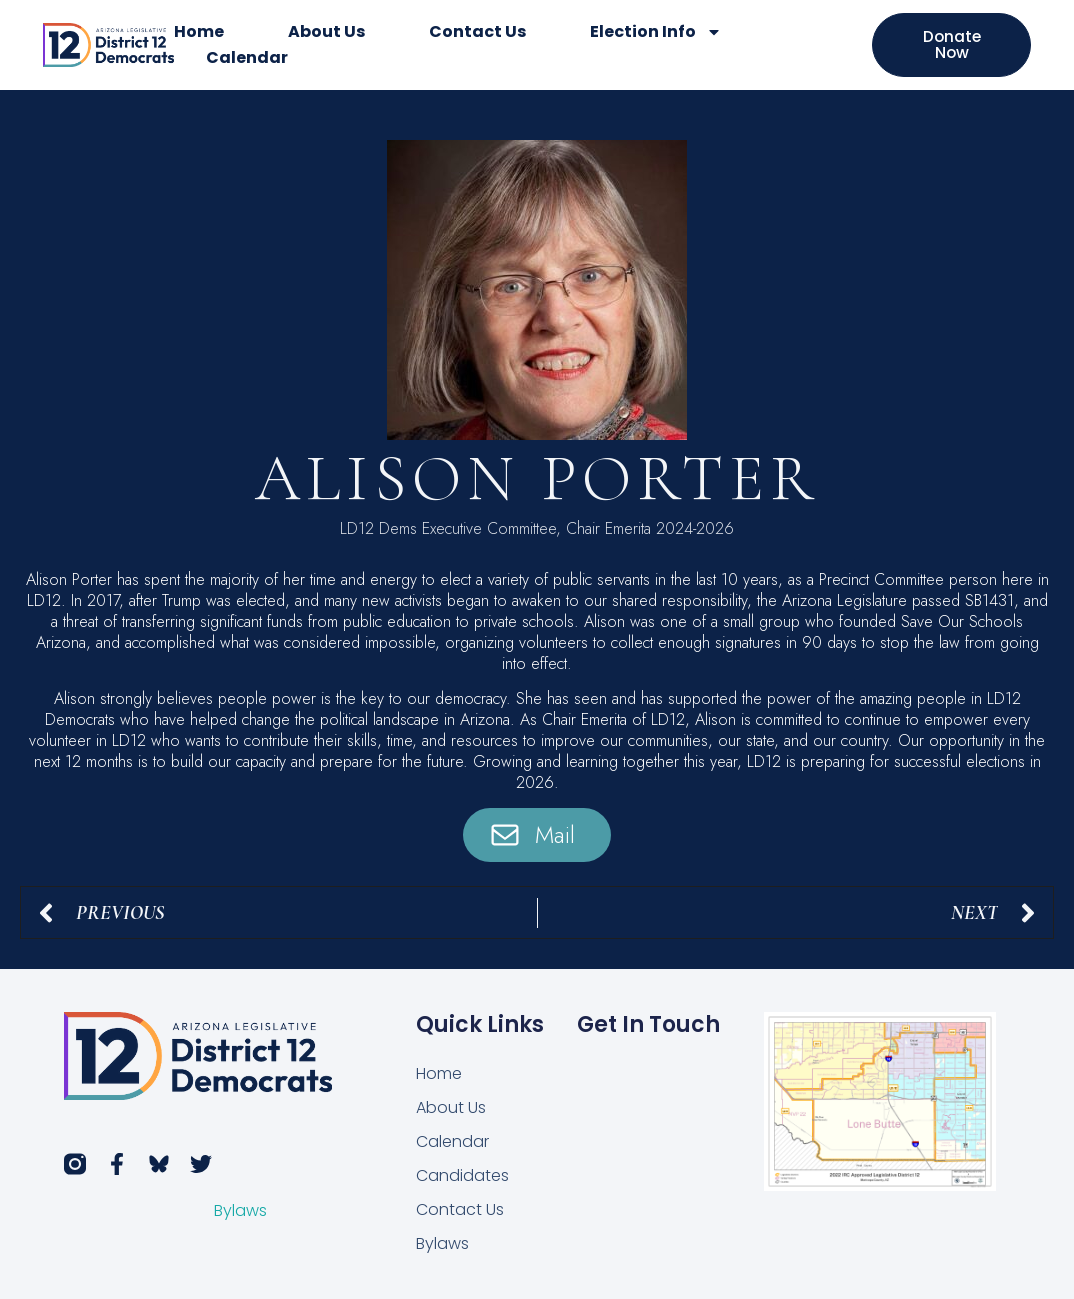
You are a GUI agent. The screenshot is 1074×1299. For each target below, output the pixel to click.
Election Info (656, 32)
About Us (326, 31)
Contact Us (477, 31)
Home (199, 31)
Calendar (247, 57)
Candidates (462, 1175)
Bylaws (240, 1211)
